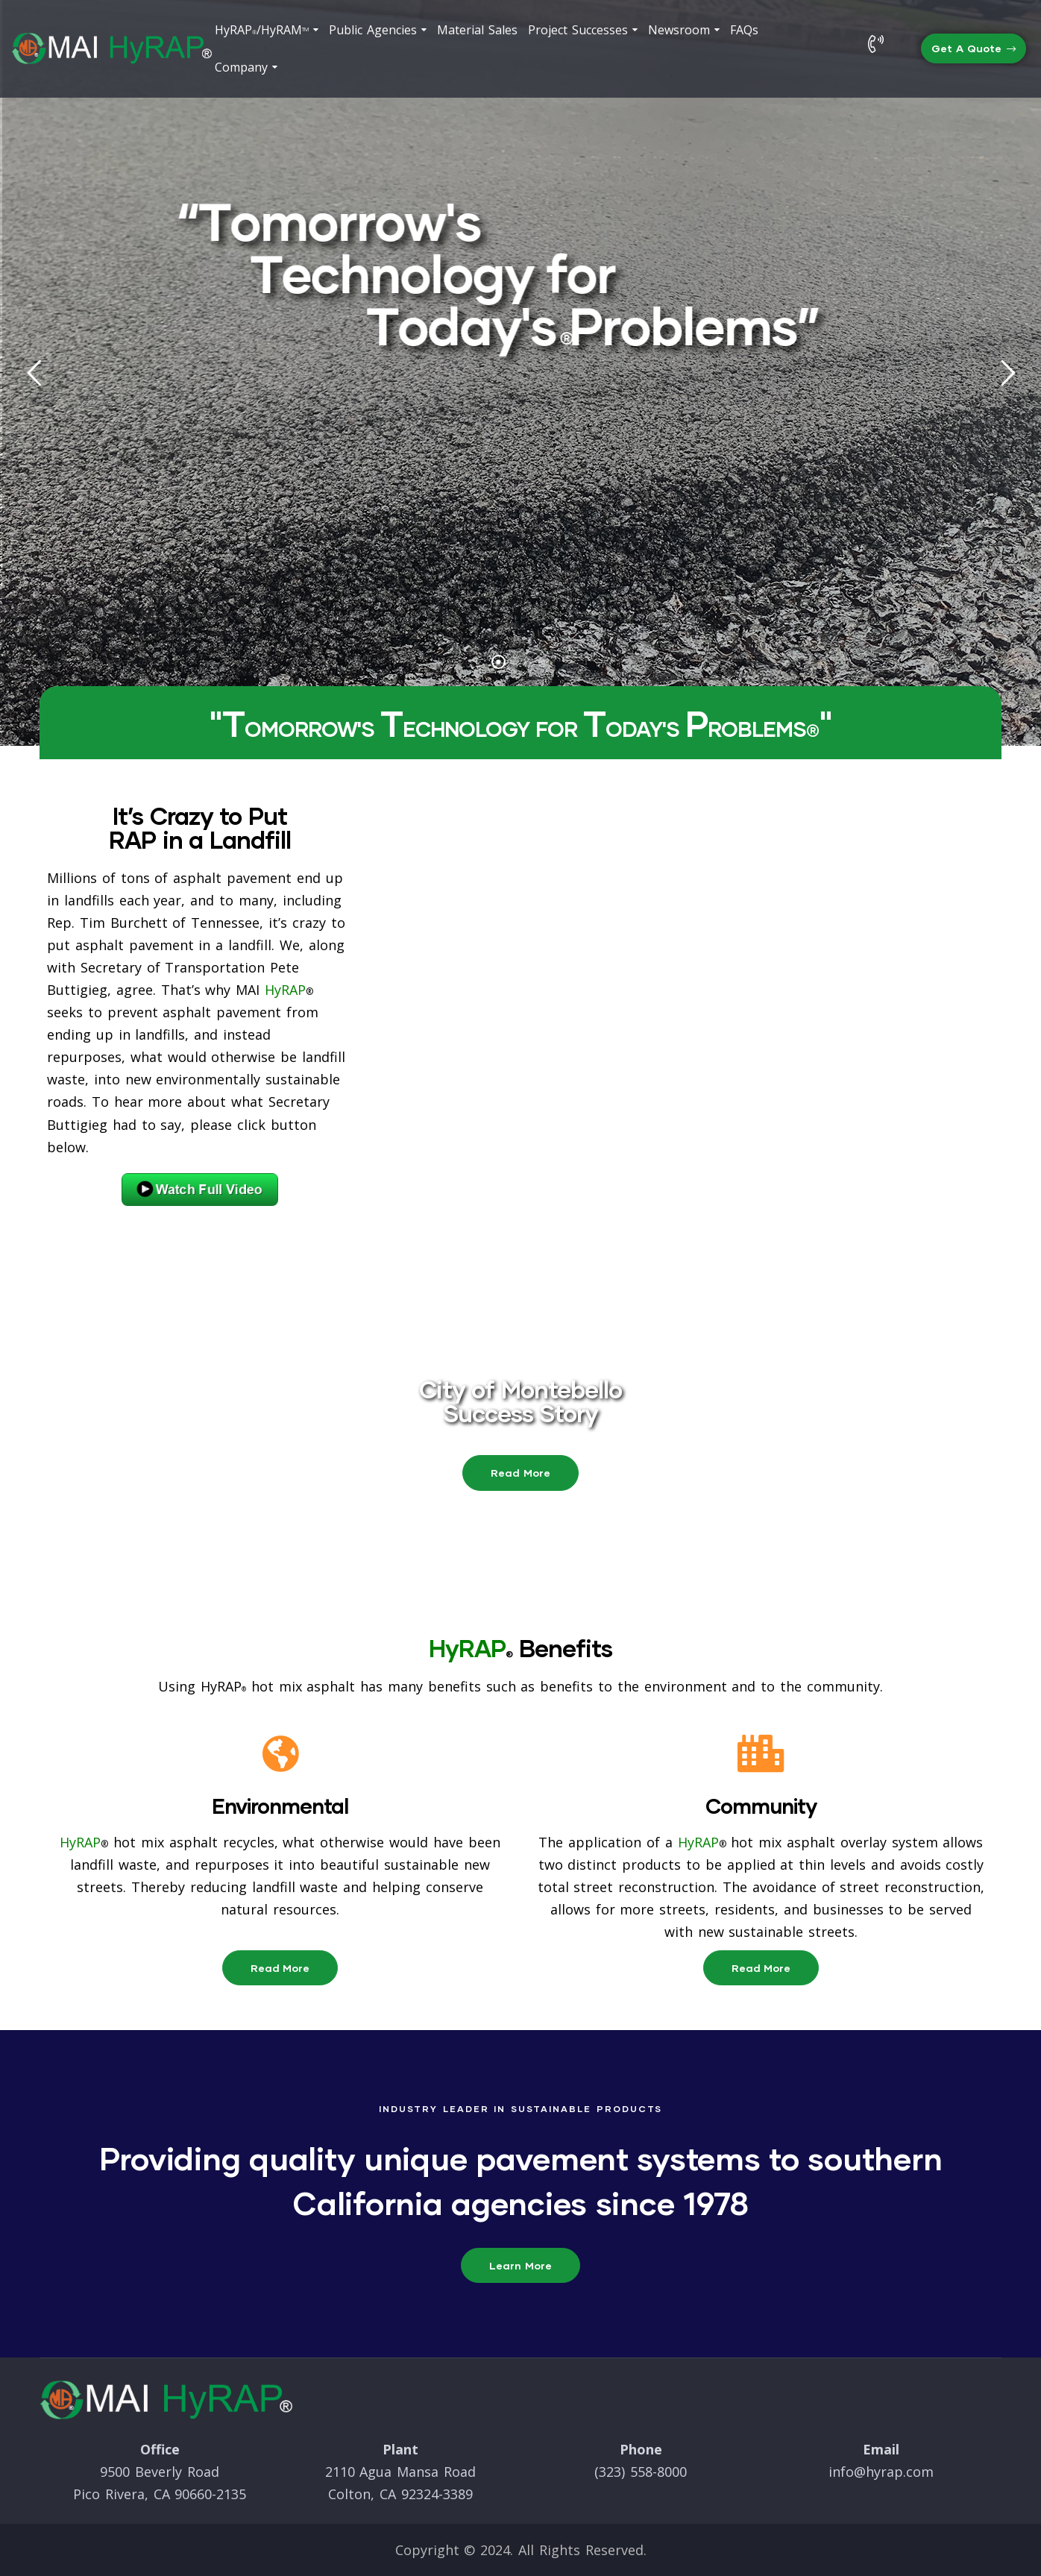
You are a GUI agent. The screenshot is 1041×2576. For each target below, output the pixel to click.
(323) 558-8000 (640, 2472)
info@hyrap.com (881, 2472)
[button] (974, 49)
